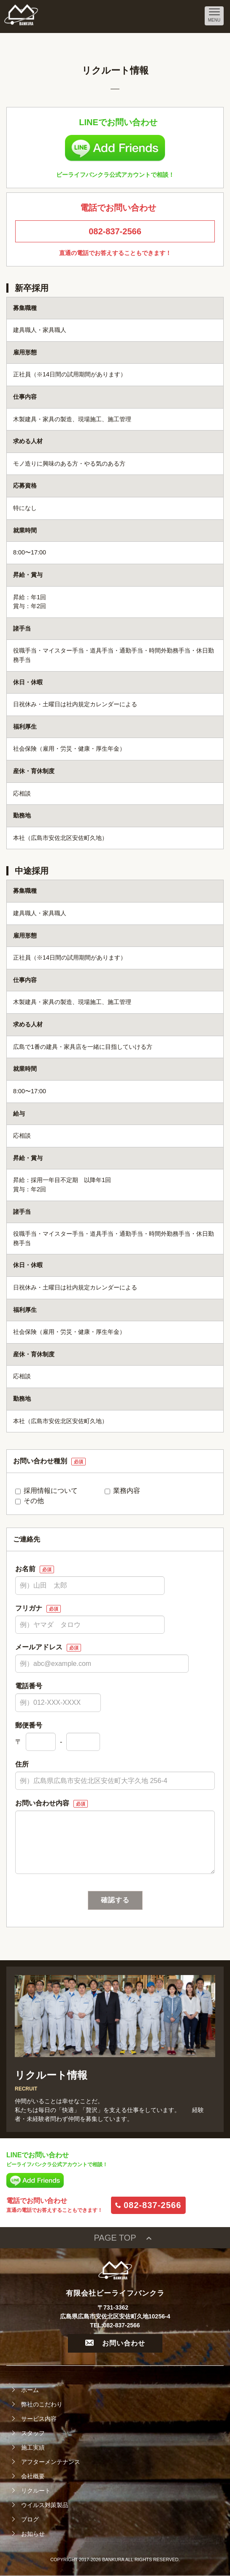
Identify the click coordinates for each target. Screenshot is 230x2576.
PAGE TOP (115, 2237)
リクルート (36, 2490)
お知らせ (33, 2533)
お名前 (34, 1569)
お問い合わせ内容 (51, 1804)
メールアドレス (48, 1647)
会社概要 (33, 2476)
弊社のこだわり (41, 2404)
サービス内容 (39, 2418)
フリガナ (38, 1609)
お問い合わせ (115, 2343)
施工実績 (33, 2447)
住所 (22, 1764)
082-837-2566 (115, 231)
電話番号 (28, 1686)
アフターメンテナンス (50, 2461)
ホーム (30, 2390)
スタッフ (33, 2433)
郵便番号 (28, 1725)
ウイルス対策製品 (44, 2505)
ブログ (30, 2519)
